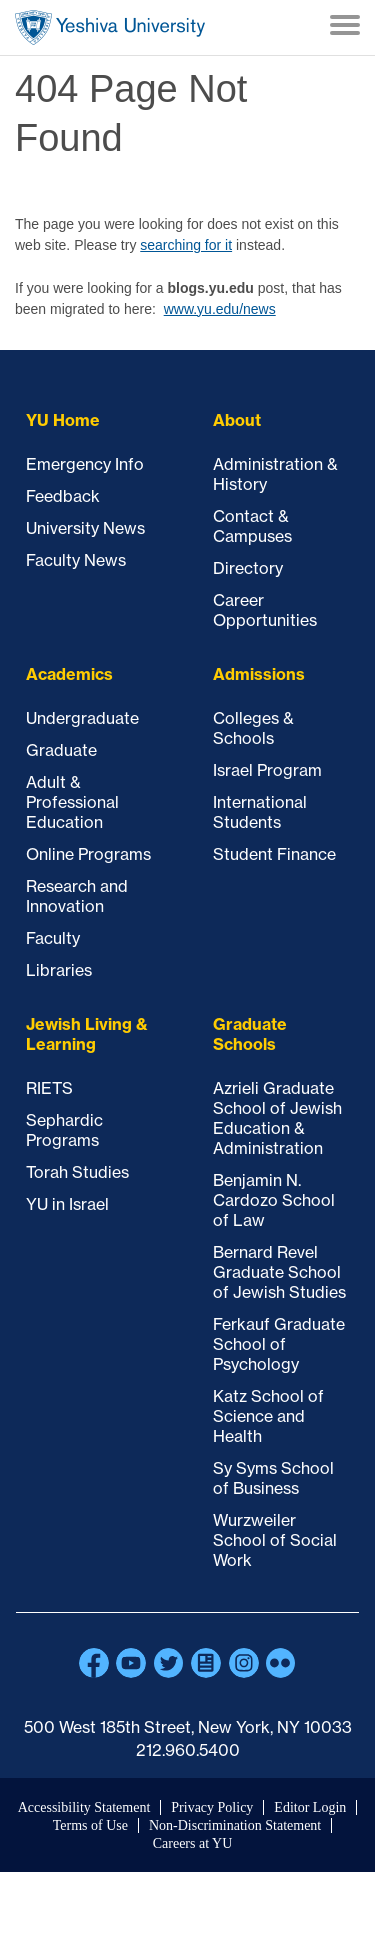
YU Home (63, 420)
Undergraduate (82, 718)
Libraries (59, 970)
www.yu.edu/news (220, 309)
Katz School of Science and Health (268, 1416)
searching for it (186, 245)
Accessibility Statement (84, 1807)
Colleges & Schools (253, 728)
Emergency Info (85, 464)
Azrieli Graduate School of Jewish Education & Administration (277, 1118)
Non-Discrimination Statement (235, 1825)
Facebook (94, 1663)
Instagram (244, 1663)
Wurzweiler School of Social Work (275, 1540)
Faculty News (76, 560)
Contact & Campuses (252, 526)
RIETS (49, 1088)
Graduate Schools (250, 1034)
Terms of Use (90, 1825)
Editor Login (310, 1807)
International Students (260, 812)
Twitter (169, 1663)
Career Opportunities (265, 610)
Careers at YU (193, 1843)
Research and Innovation (77, 896)
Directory (248, 568)
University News (85, 528)
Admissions (259, 674)
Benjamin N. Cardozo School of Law (274, 1200)
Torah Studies (77, 1172)
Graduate (61, 750)
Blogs (206, 1663)
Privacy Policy (212, 1807)
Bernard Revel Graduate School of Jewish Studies (279, 1272)
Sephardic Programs (64, 1130)
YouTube (131, 1663)
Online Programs (88, 854)
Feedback (63, 496)
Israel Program (267, 770)
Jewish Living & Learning (87, 1034)
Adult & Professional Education (72, 802)
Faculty (53, 938)
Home (110, 27)
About (237, 420)
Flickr (281, 1663)
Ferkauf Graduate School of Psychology (279, 1344)
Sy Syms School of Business (273, 1478)
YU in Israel (67, 1204)
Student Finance (274, 854)
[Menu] (345, 27)
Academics (69, 674)
